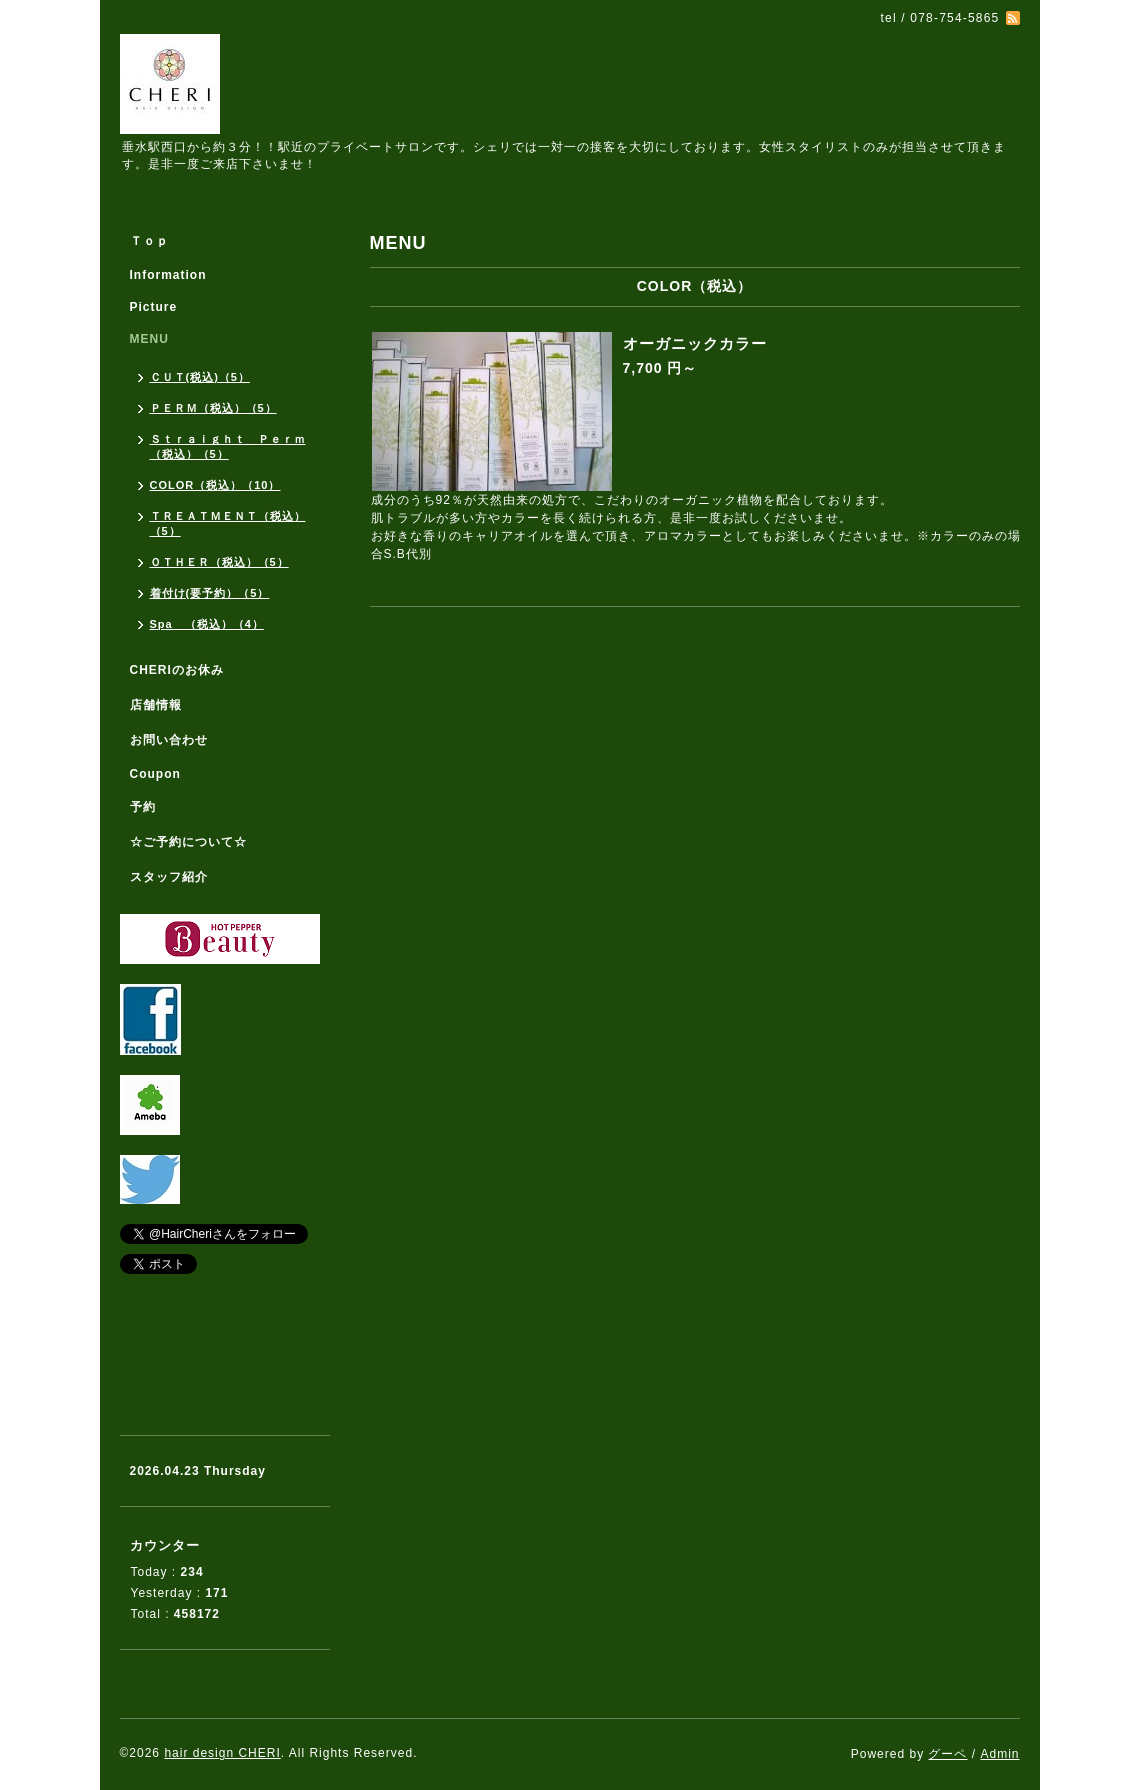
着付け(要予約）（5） (210, 593)
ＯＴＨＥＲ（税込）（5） (219, 562)
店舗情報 (156, 705)
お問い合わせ (169, 740)
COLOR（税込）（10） (215, 485)
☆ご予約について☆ (188, 842)
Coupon (155, 774)
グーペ (947, 1754)
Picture (154, 307)
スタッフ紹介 (169, 877)
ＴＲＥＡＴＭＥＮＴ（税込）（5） (228, 523)
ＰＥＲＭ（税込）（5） (213, 408)
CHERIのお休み (177, 670)
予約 (143, 807)
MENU (149, 339)
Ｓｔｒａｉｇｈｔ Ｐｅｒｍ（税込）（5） (228, 446)
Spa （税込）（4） (207, 624)
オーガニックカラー (695, 343)
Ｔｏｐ (149, 241)
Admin (999, 1754)
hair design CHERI (222, 1753)
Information (168, 275)
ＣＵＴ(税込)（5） (200, 377)
